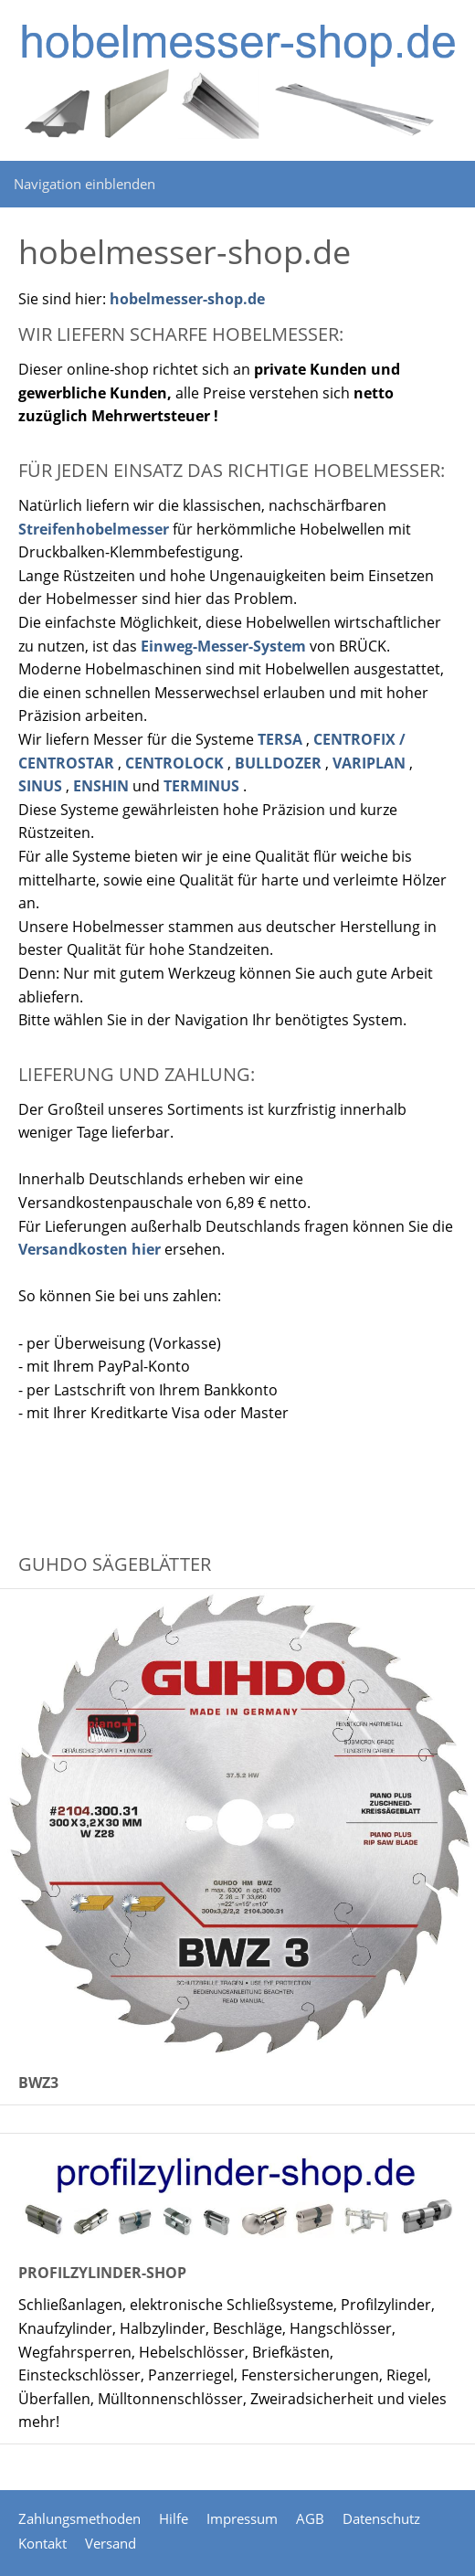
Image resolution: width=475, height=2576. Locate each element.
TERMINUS (201, 786)
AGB (310, 2518)
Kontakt (42, 2543)
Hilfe (173, 2518)
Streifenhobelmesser (93, 529)
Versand (110, 2543)
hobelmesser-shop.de (187, 299)
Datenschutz (381, 2518)
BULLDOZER (278, 763)
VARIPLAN (369, 763)
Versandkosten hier (89, 1249)
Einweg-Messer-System (223, 646)
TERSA (280, 739)
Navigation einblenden (84, 184)
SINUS (40, 786)
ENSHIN (101, 786)
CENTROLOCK (174, 763)
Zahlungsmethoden (79, 2518)
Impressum (242, 2518)
